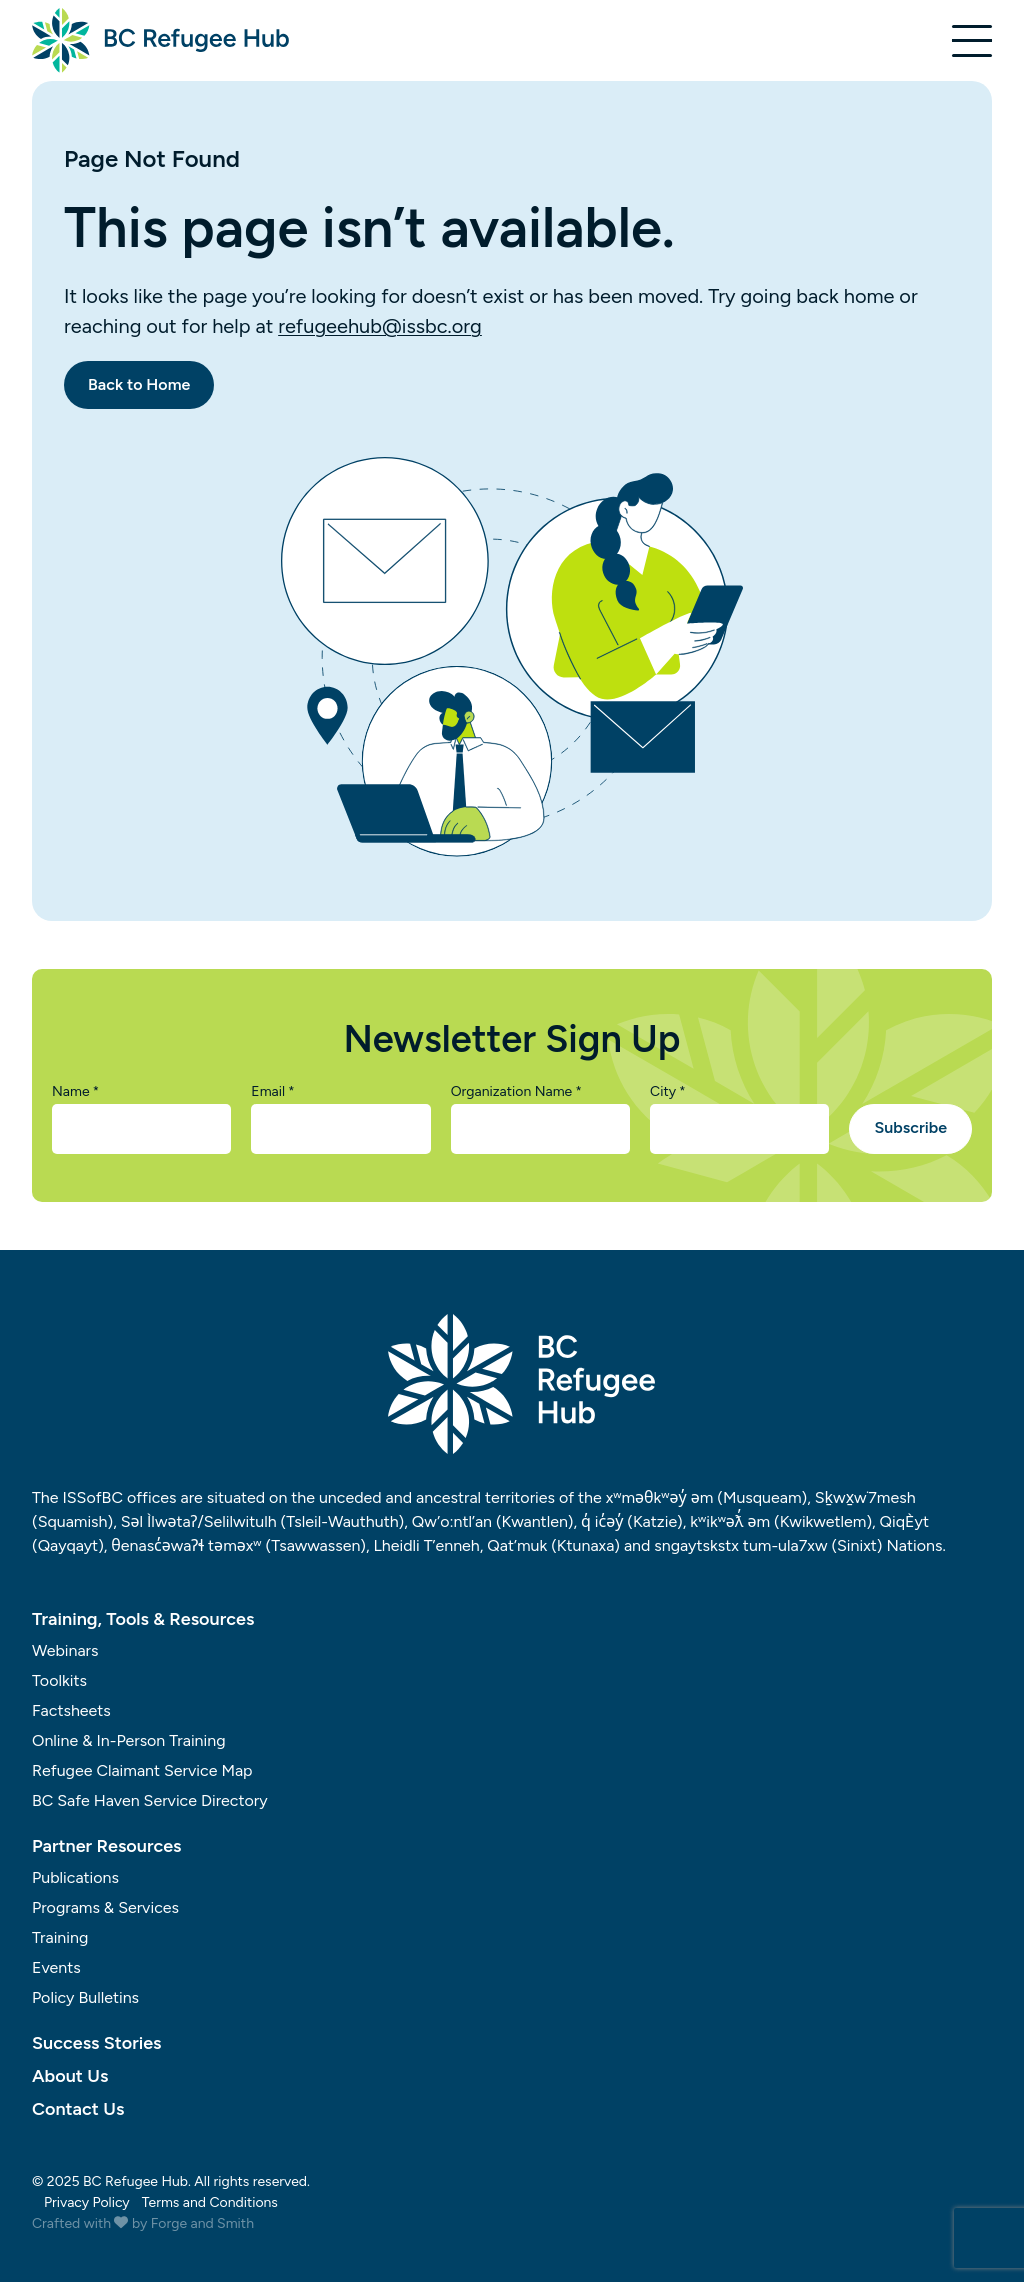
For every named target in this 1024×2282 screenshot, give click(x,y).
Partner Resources (107, 1846)
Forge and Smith (202, 2223)
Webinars (65, 1650)
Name (75, 1092)
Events (56, 1967)
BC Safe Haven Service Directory (150, 1800)
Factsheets (71, 1710)
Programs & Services (105, 1907)
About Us (70, 2076)
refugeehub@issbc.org (380, 326)
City (668, 1092)
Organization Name (516, 1092)
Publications (75, 1877)
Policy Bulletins (85, 1997)
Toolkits (59, 1680)
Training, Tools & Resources (143, 1619)
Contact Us (78, 2109)
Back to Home (139, 384)
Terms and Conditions (210, 2202)
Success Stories (96, 2043)
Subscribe (910, 1127)
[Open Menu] (972, 41)
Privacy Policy (87, 2202)
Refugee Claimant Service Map (142, 1770)
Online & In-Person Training (129, 1740)
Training (60, 1937)
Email (272, 1092)
